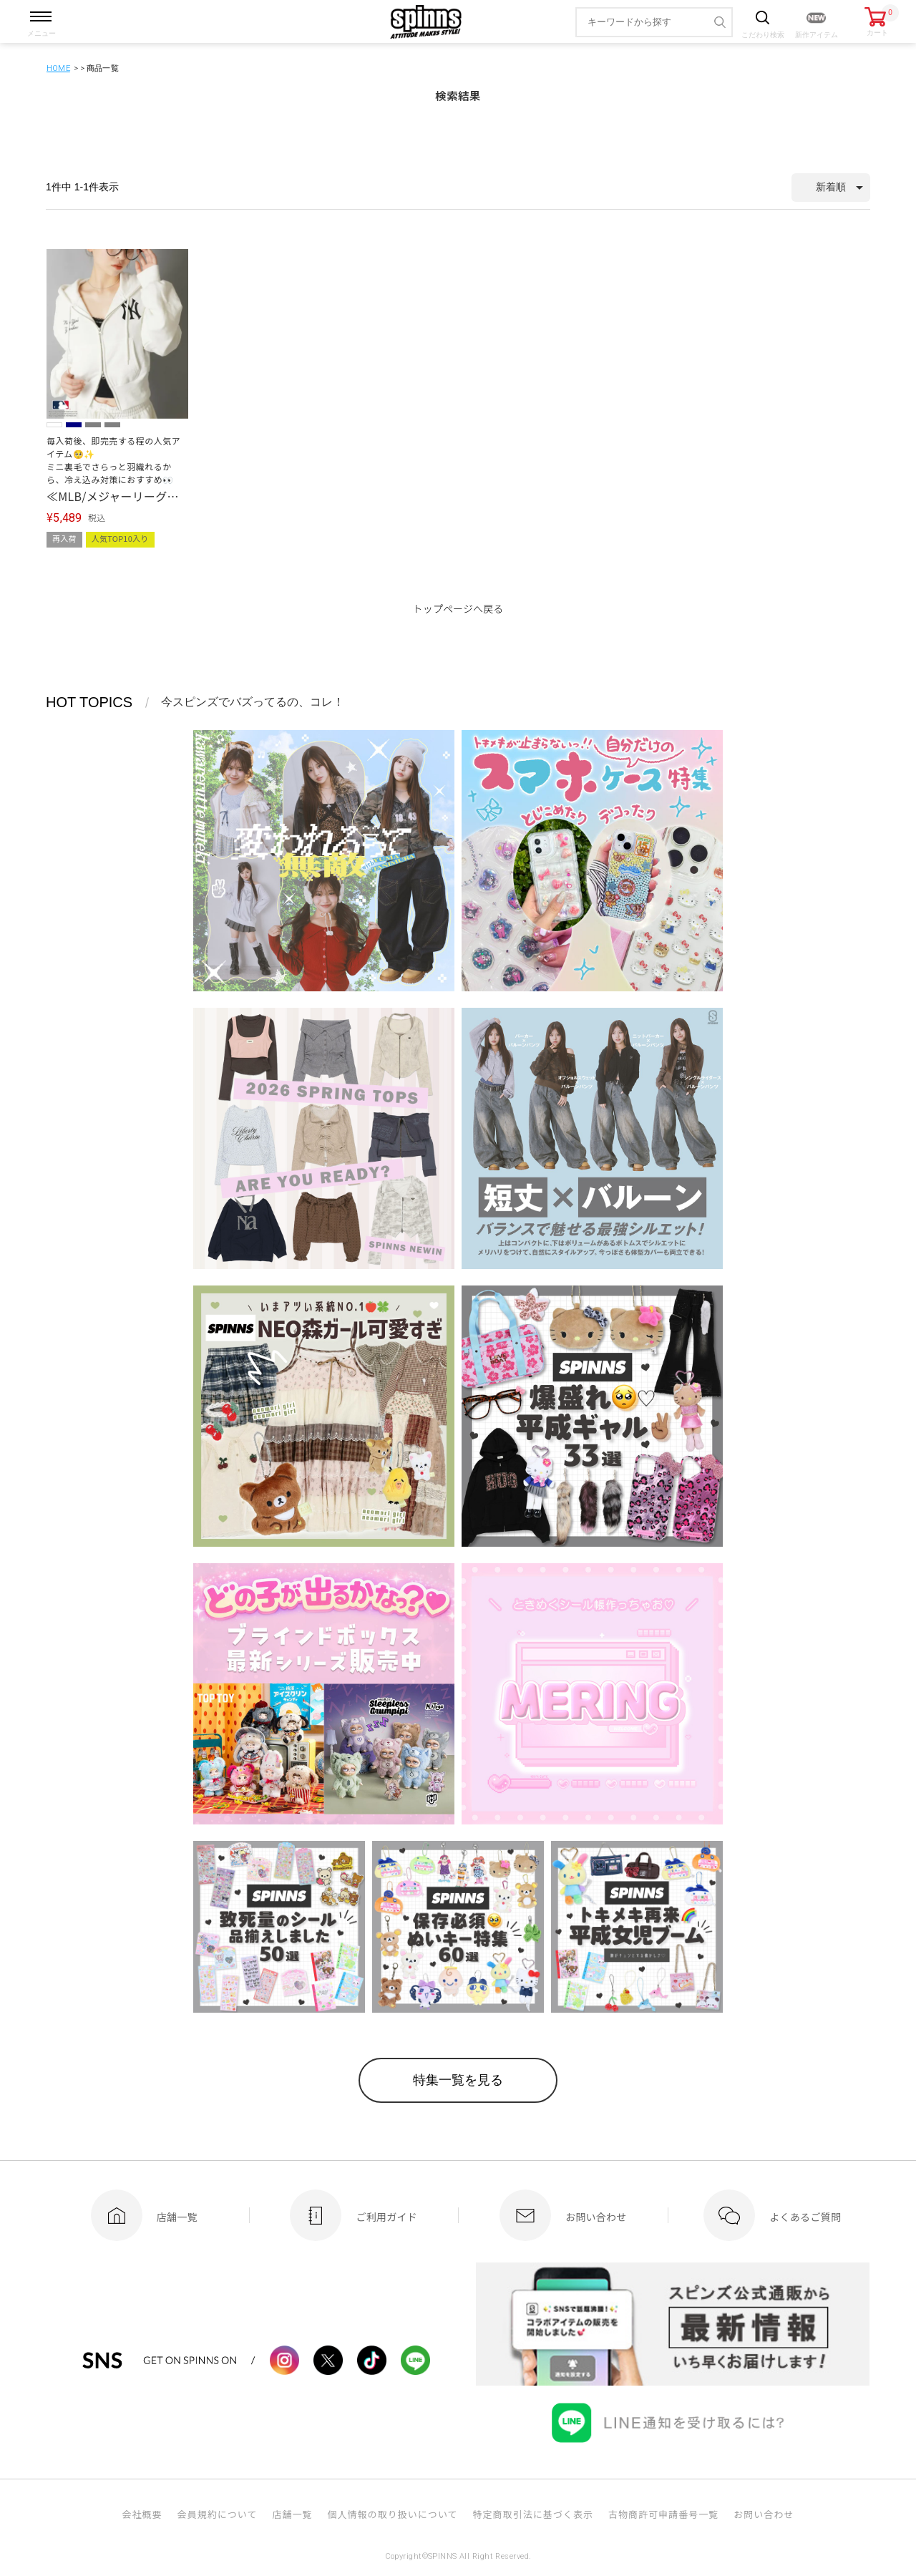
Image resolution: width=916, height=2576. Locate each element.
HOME (58, 68)
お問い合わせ (764, 2515)
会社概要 (142, 2515)
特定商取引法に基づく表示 (533, 2515)
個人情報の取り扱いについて (392, 2515)
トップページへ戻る (458, 608)
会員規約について (217, 2515)
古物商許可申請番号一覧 (663, 2515)
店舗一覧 (292, 2515)
